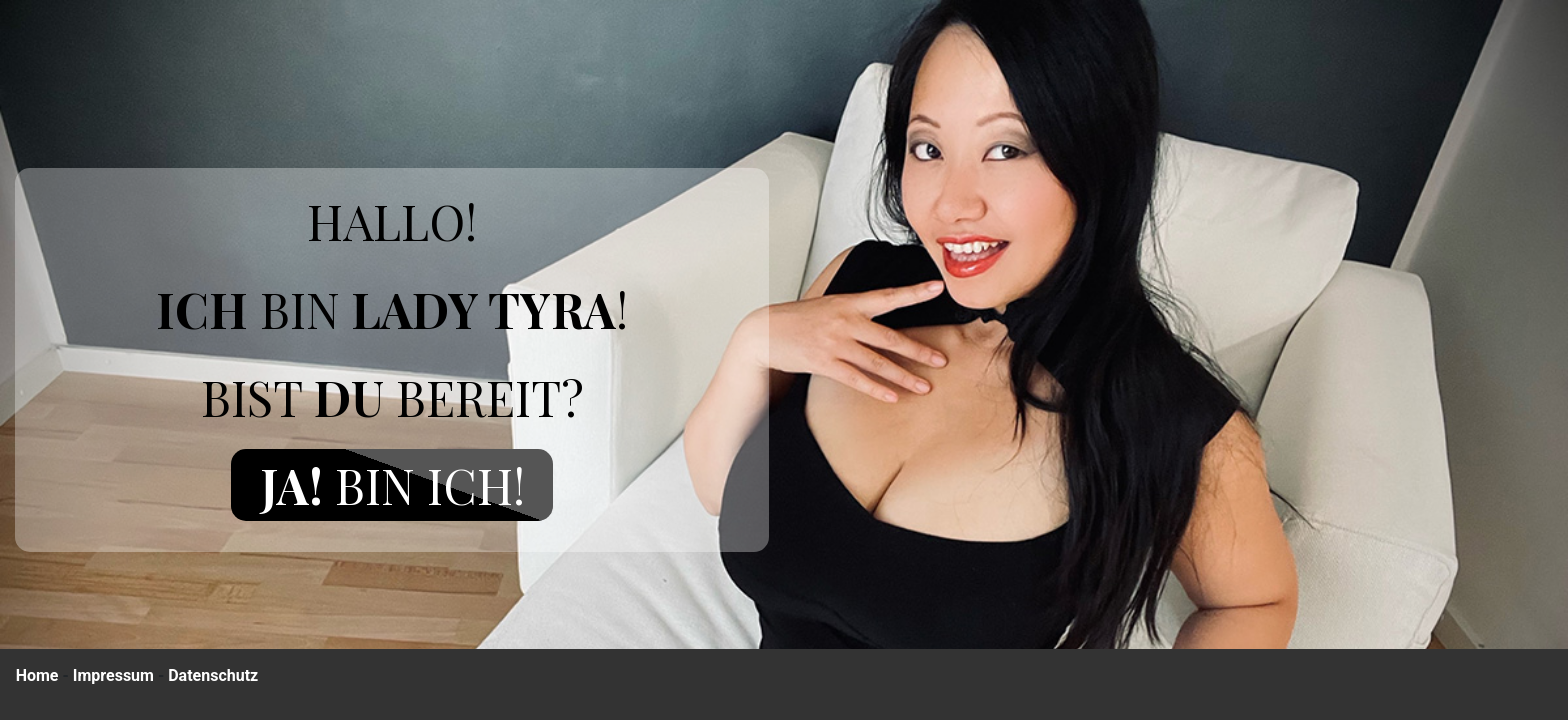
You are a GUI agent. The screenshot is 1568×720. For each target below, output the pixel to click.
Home (37, 675)
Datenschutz (213, 675)
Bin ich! (392, 485)
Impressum (113, 675)
